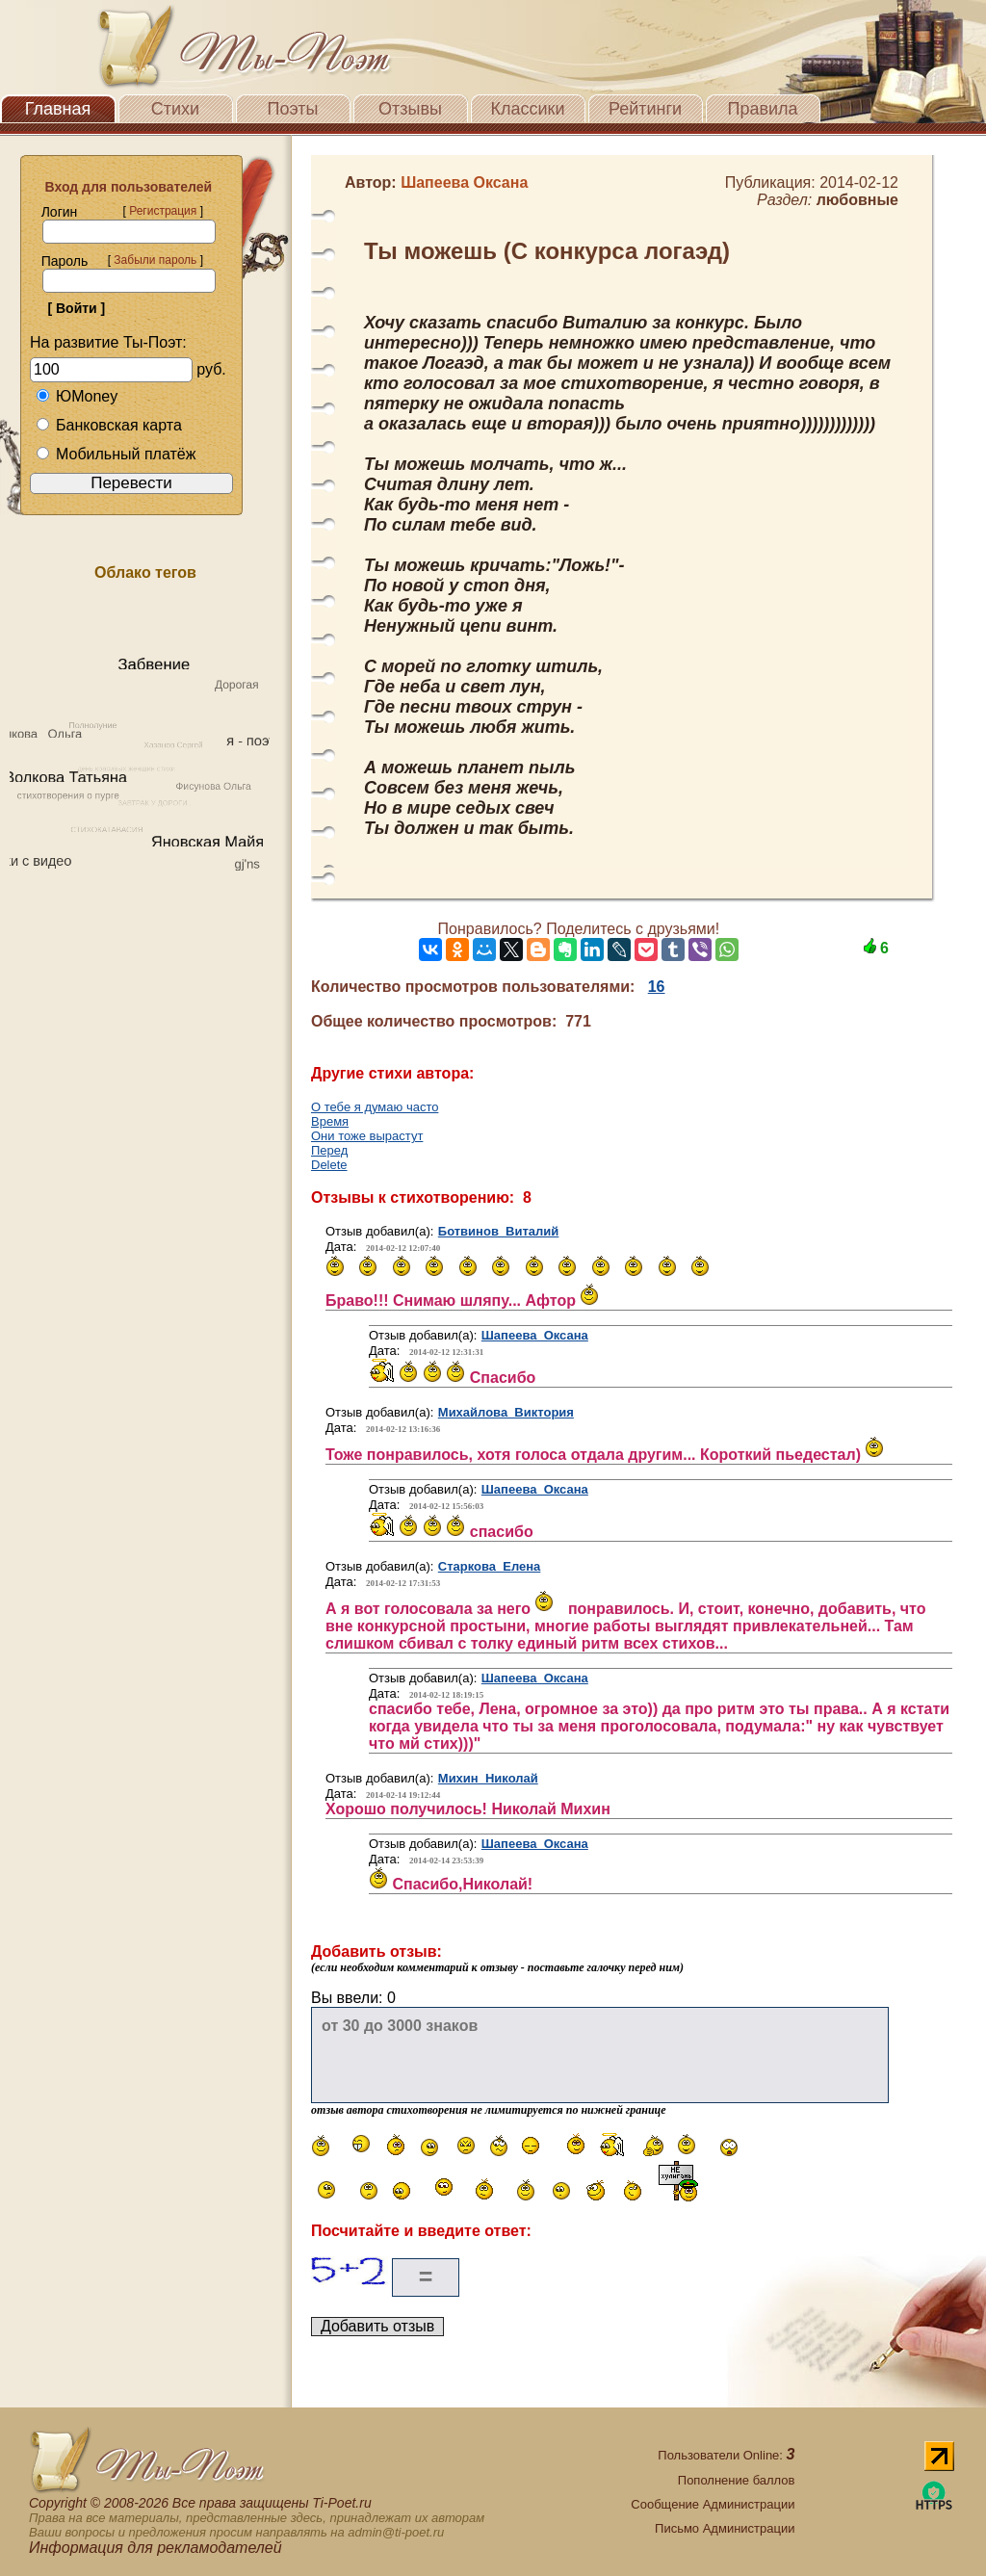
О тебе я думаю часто (374, 1107)
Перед (329, 1150)
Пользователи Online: (726, 2455)
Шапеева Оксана (534, 1335)
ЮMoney (76, 396)
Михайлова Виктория (506, 1412)
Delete (329, 1165)
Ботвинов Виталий (498, 1231)
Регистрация (162, 211)
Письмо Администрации (724, 2528)
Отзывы (410, 108)
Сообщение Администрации (712, 2504)
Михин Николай (488, 1778)
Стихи (175, 108)
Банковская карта (109, 425)
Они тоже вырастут (367, 1136)
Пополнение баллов (736, 2480)
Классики (528, 108)
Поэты (293, 108)
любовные (857, 200)
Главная (58, 108)
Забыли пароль (155, 260)
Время (330, 1121)
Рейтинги (645, 108)
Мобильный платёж (115, 454)
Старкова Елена (489, 1566)
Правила (762, 108)
